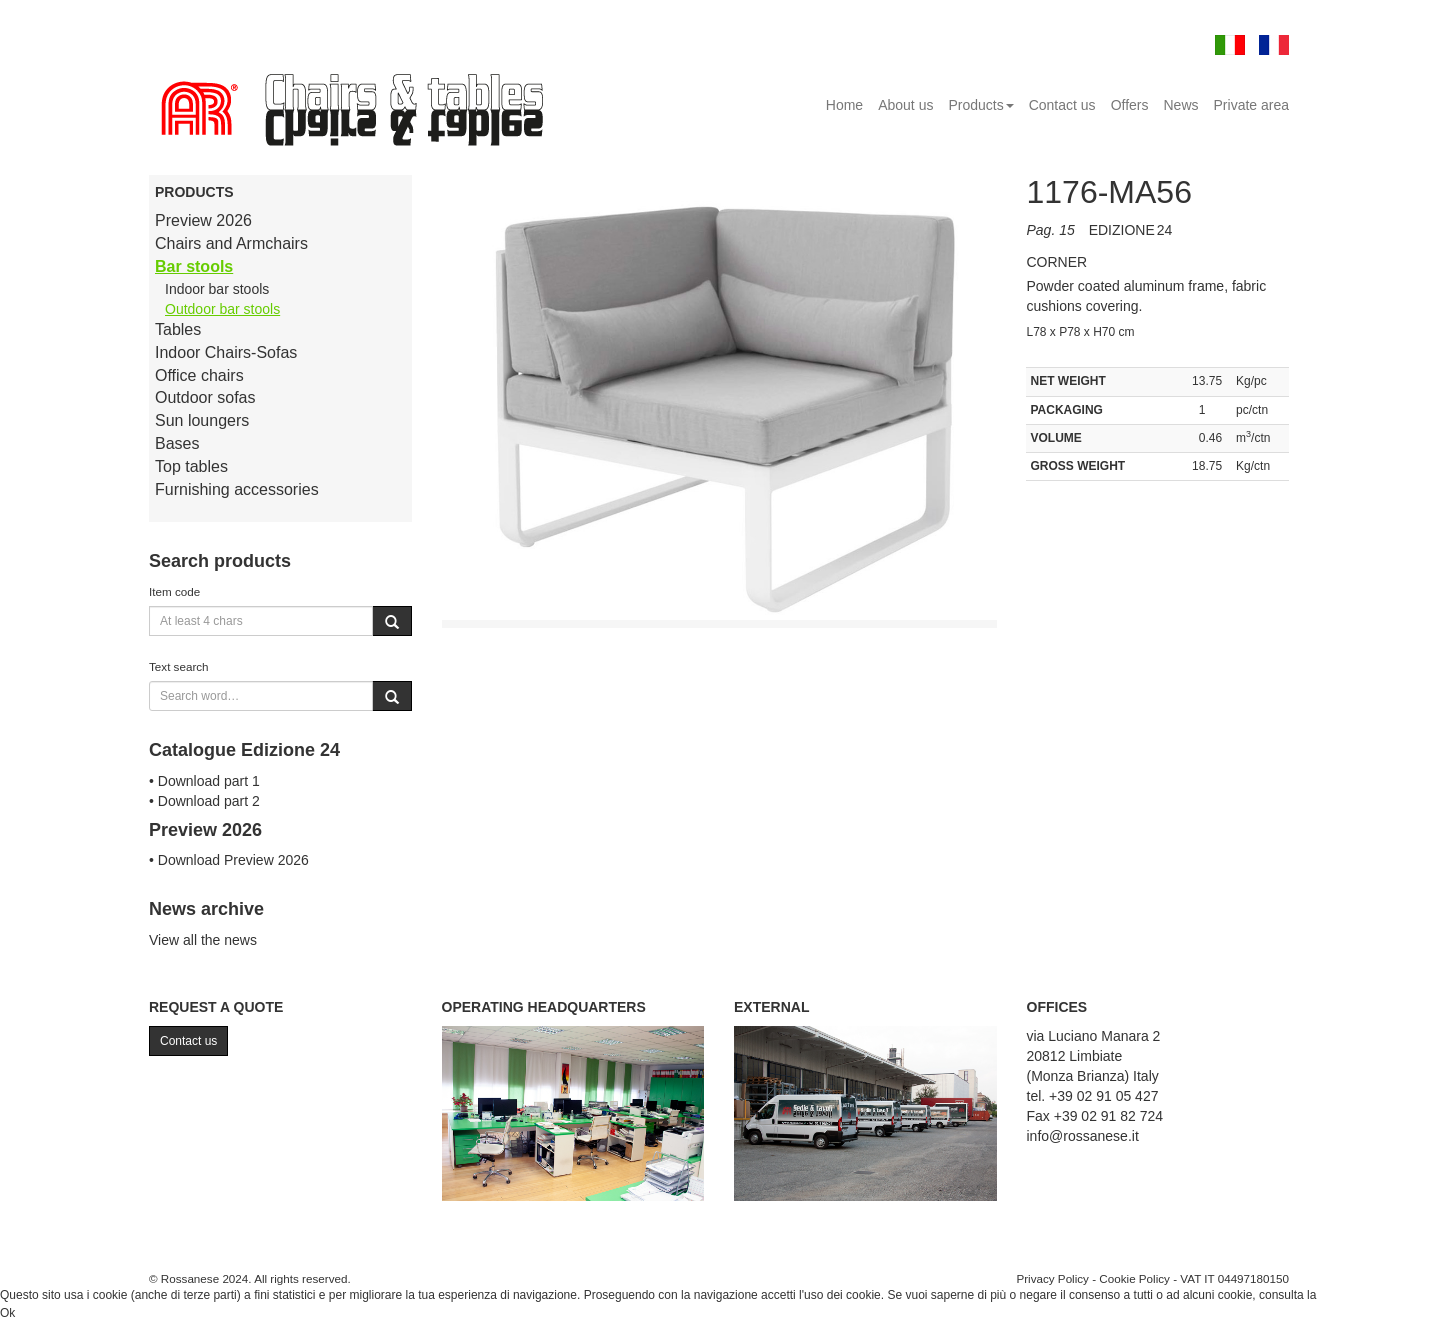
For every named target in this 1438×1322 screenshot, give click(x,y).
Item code (174, 591)
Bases (177, 443)
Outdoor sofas (205, 397)
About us (905, 105)
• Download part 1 (204, 781)
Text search (179, 666)
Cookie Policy (1134, 1278)
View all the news (203, 940)
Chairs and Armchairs (231, 243)
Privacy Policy (1052, 1278)
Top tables (191, 466)
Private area (1251, 105)
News (1181, 105)
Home (844, 105)
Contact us (1062, 105)
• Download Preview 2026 (229, 860)
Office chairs (199, 375)
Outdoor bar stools (222, 309)
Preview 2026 (203, 220)
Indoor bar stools (217, 289)
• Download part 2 (204, 801)
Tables (178, 329)
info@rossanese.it (1083, 1136)
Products (980, 105)
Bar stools (194, 266)
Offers (1130, 105)
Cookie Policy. (1357, 1295)
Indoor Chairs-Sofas (226, 352)
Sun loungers (202, 420)
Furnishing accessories (237, 489)
